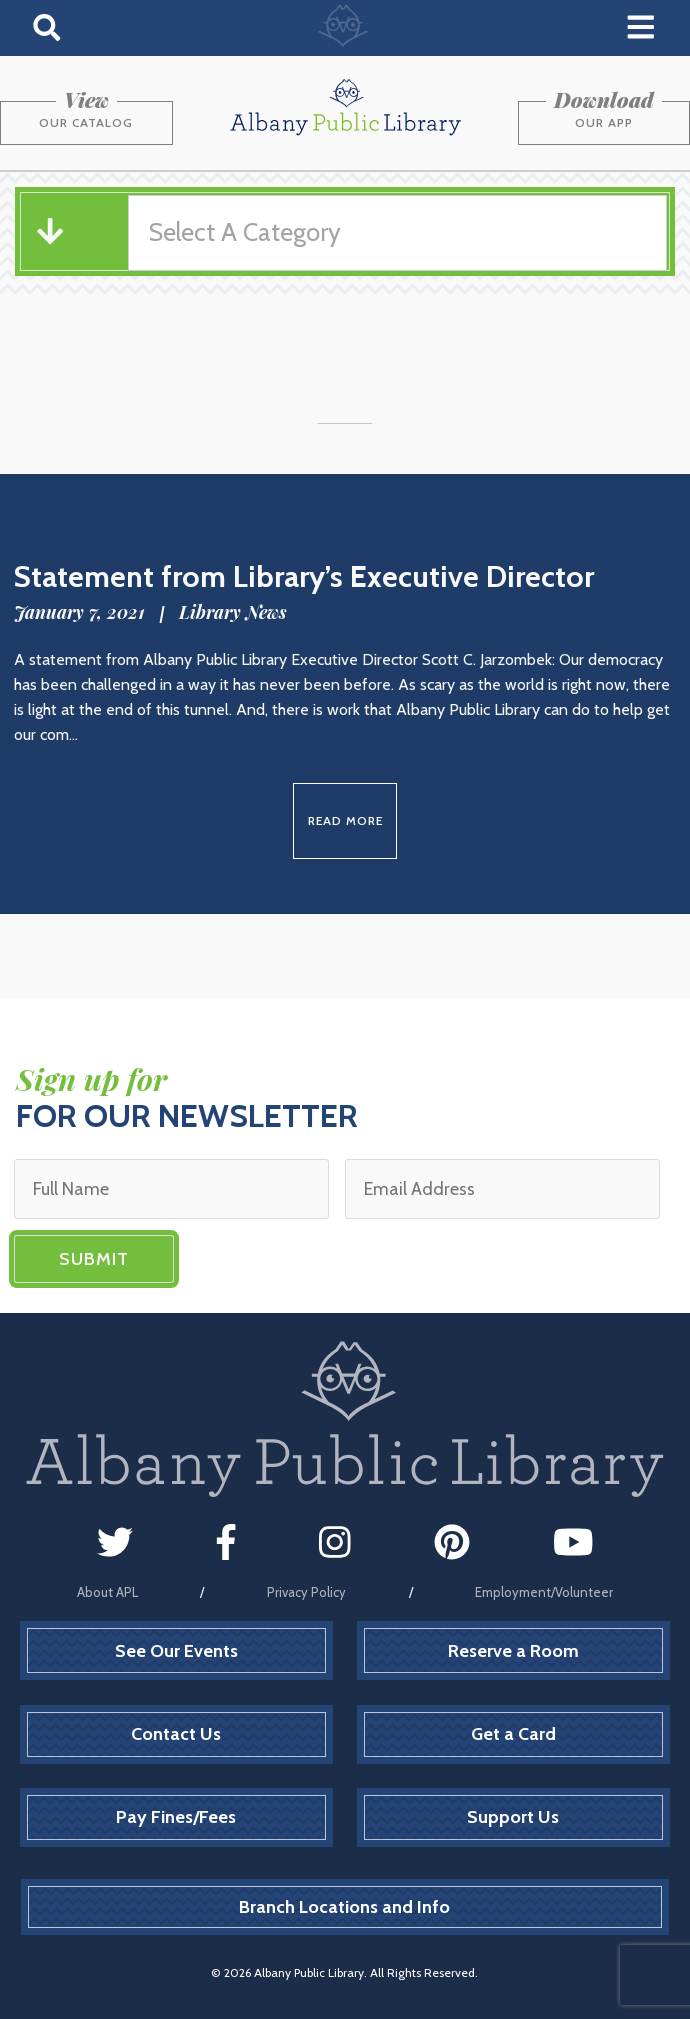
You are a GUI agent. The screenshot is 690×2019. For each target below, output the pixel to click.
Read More (345, 820)
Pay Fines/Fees (176, 1817)
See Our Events (176, 1651)
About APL (107, 1592)
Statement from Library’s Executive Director (304, 576)
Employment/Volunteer (544, 1592)
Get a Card (513, 1734)
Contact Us (176, 1734)
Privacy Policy (306, 1592)
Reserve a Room (513, 1651)
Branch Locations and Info (344, 1907)
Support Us (513, 1817)
